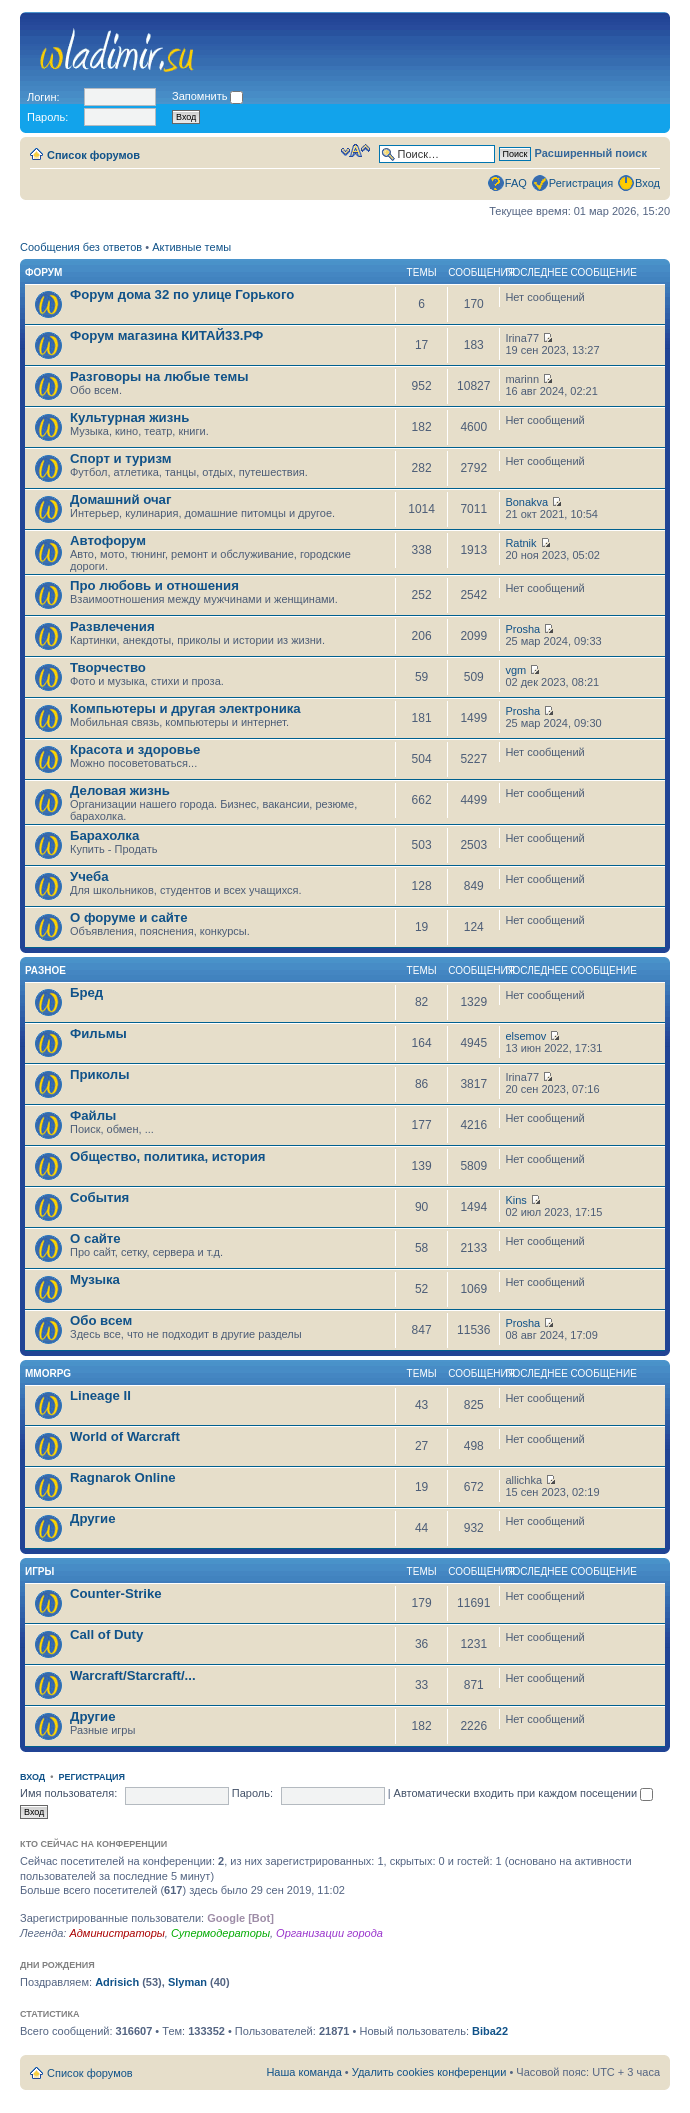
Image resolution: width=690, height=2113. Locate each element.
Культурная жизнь (129, 417)
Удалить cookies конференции (429, 2072)
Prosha (522, 629)
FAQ (516, 183)
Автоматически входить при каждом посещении (524, 1793)
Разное (45, 970)
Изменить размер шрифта (355, 151)
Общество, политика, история (167, 1156)
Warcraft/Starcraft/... (133, 1675)
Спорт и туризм (120, 458)
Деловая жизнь (120, 790)
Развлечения (112, 626)
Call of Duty (106, 1634)
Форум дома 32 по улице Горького (182, 294)
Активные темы (191, 247)
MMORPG (48, 1373)
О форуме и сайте (129, 917)
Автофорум (108, 540)
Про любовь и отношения (154, 585)
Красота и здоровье (135, 749)
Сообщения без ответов (81, 247)
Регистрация (581, 183)
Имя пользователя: (68, 1793)
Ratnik (520, 543)
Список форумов (93, 155)
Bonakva (526, 502)
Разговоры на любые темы (159, 376)
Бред (86, 992)
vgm (515, 670)
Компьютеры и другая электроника (185, 708)
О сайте (95, 1238)
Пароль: (252, 1793)
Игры (39, 1571)
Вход (647, 183)
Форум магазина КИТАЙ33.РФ (166, 335)
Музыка (95, 1279)
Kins (515, 1200)
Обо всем (101, 1320)
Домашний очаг (120, 499)
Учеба (89, 876)
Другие (93, 1518)
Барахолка (104, 835)
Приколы (99, 1074)
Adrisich (117, 1982)
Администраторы (116, 1933)
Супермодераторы (220, 1933)
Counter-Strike (116, 1593)
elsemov (525, 1036)
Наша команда (303, 2072)
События (99, 1197)
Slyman (187, 1982)
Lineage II (100, 1395)
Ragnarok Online (123, 1477)
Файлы (93, 1115)
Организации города (329, 1933)
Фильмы (98, 1033)
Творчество (108, 667)
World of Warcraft (125, 1436)
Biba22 (490, 2031)
